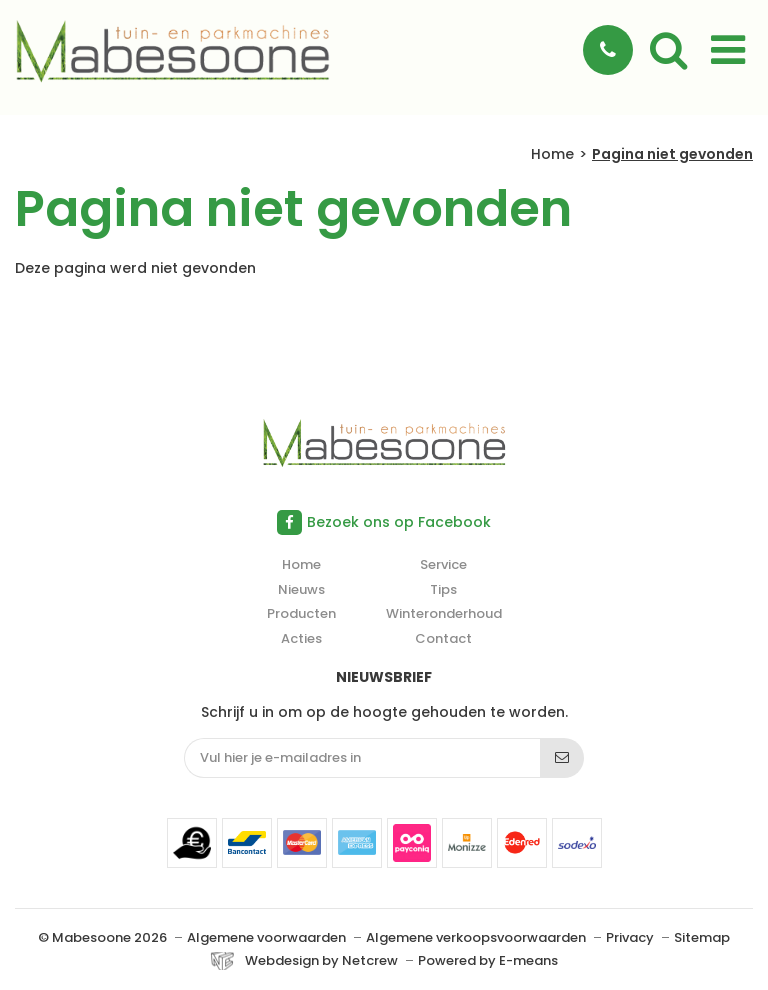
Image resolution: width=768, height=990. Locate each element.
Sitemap (702, 937)
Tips (443, 589)
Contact (443, 638)
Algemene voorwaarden (266, 937)
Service (443, 564)
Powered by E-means (488, 960)
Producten (301, 613)
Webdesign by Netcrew (321, 961)
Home (552, 154)
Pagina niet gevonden (672, 154)
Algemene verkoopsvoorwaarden (476, 937)
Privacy (630, 937)
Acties (301, 638)
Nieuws (301, 589)
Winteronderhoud (444, 613)
